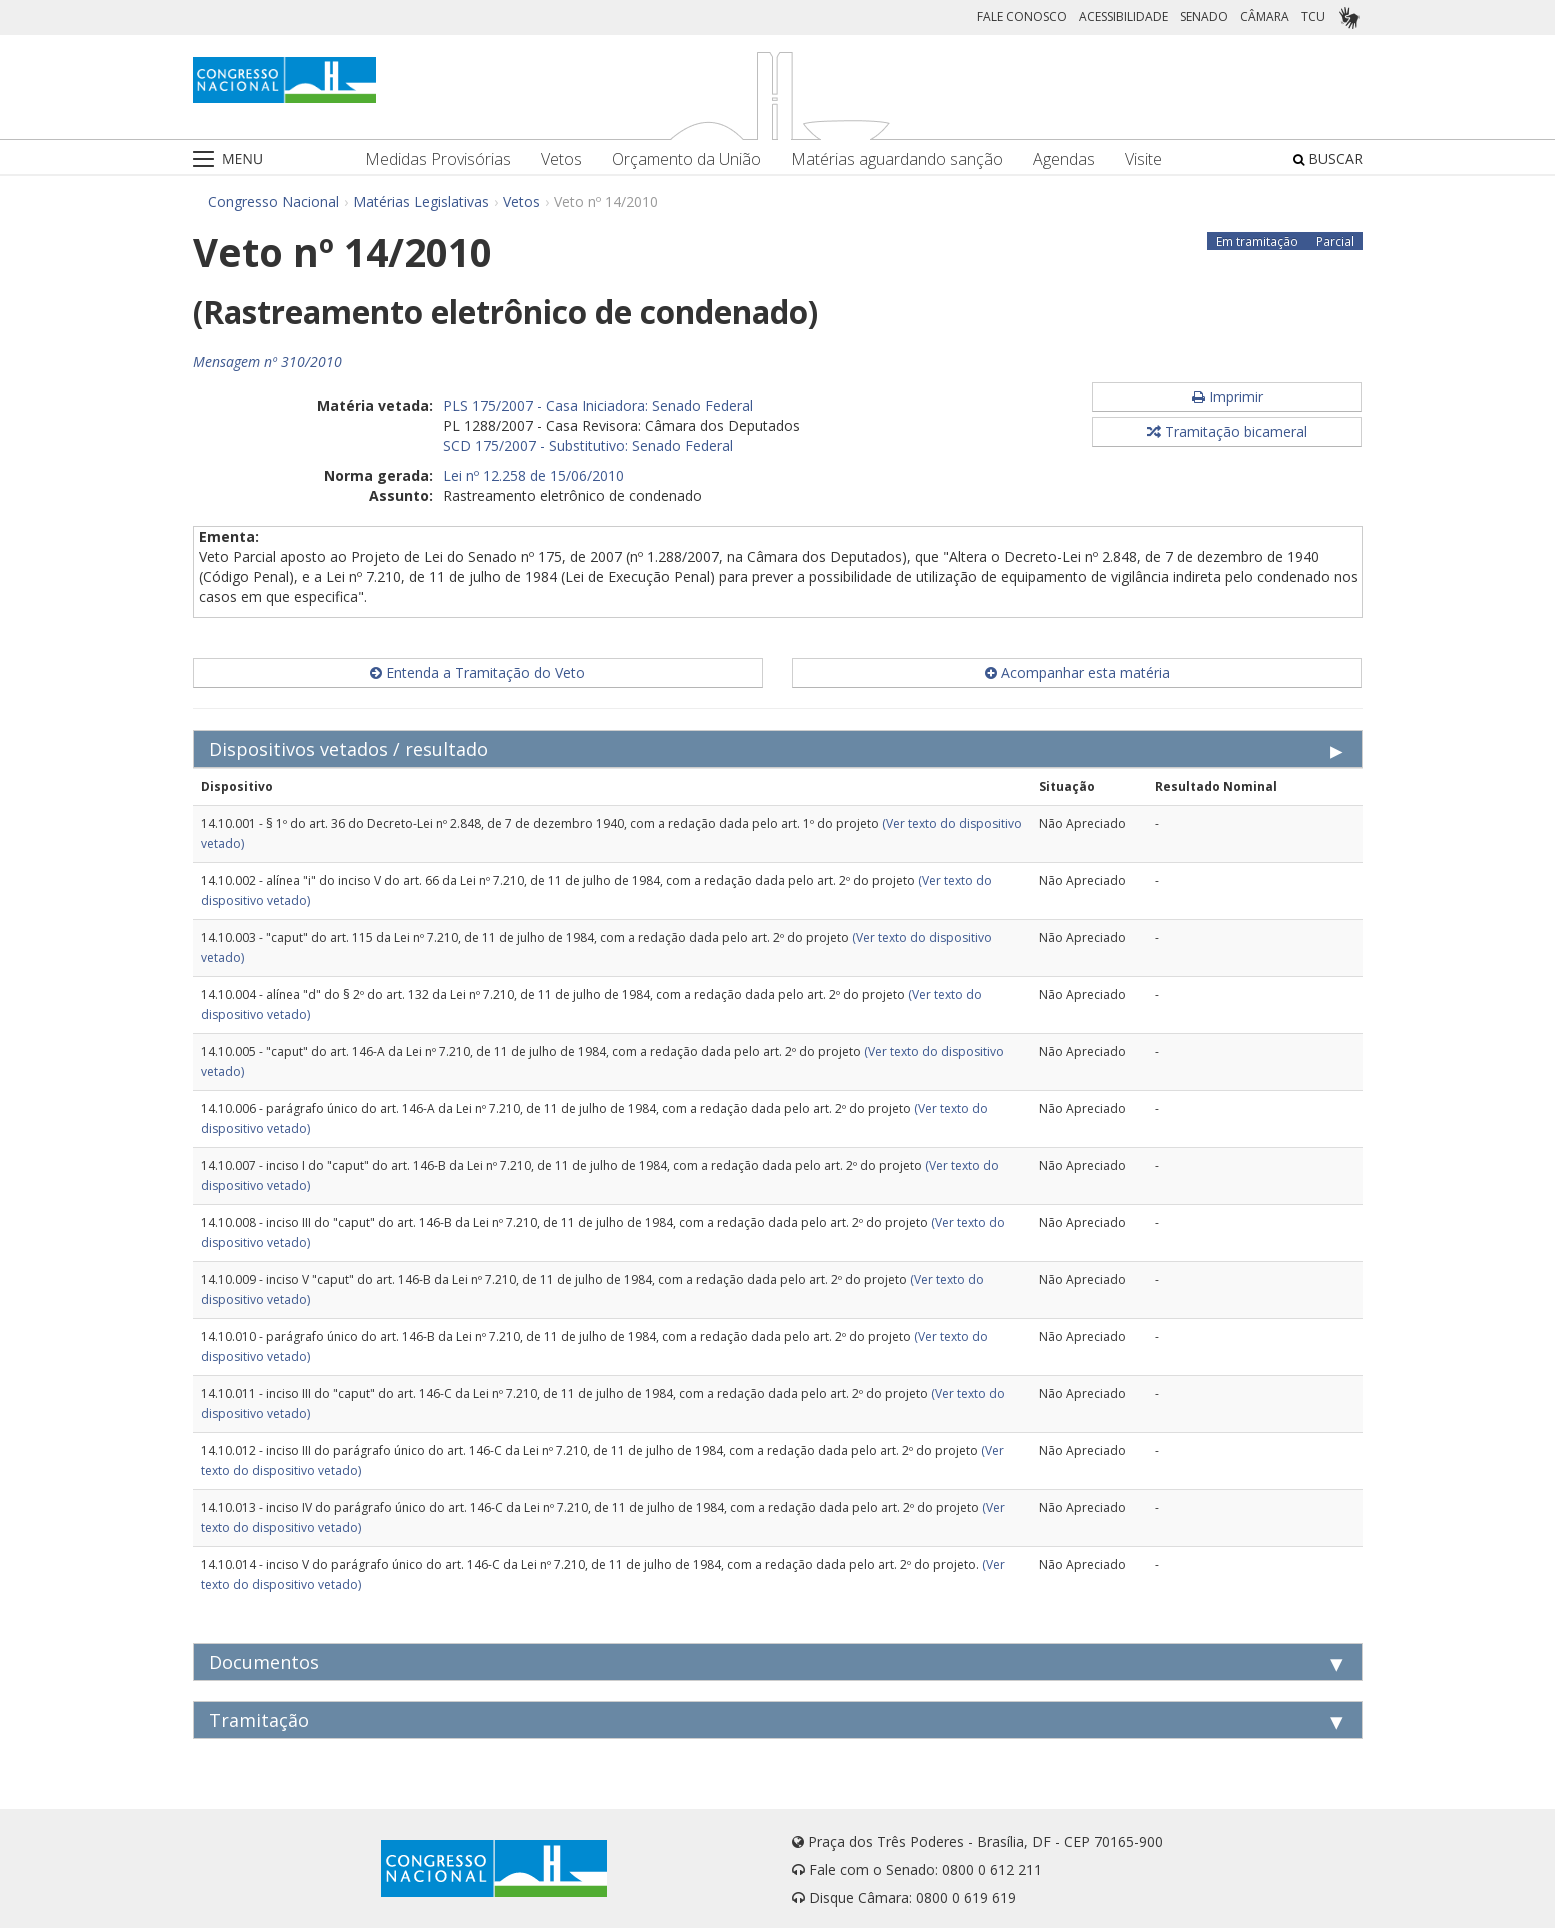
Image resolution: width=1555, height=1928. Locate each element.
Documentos (264, 1662)
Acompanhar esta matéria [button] (1077, 672)
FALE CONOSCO (1022, 16)
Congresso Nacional (273, 201)
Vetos (561, 159)
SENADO (1204, 16)
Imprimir (1227, 396)
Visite (1143, 159)
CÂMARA (1264, 16)
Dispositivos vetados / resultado (348, 749)
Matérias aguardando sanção (897, 159)
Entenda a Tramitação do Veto (477, 672)
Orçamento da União (686, 159)
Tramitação (259, 1720)
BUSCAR (1328, 158)
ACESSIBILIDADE (1123, 16)
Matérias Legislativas (421, 201)
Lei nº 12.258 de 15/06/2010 (533, 475)
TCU (1313, 16)
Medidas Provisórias (438, 159)
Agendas (1064, 159)
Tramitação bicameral (1227, 431)
